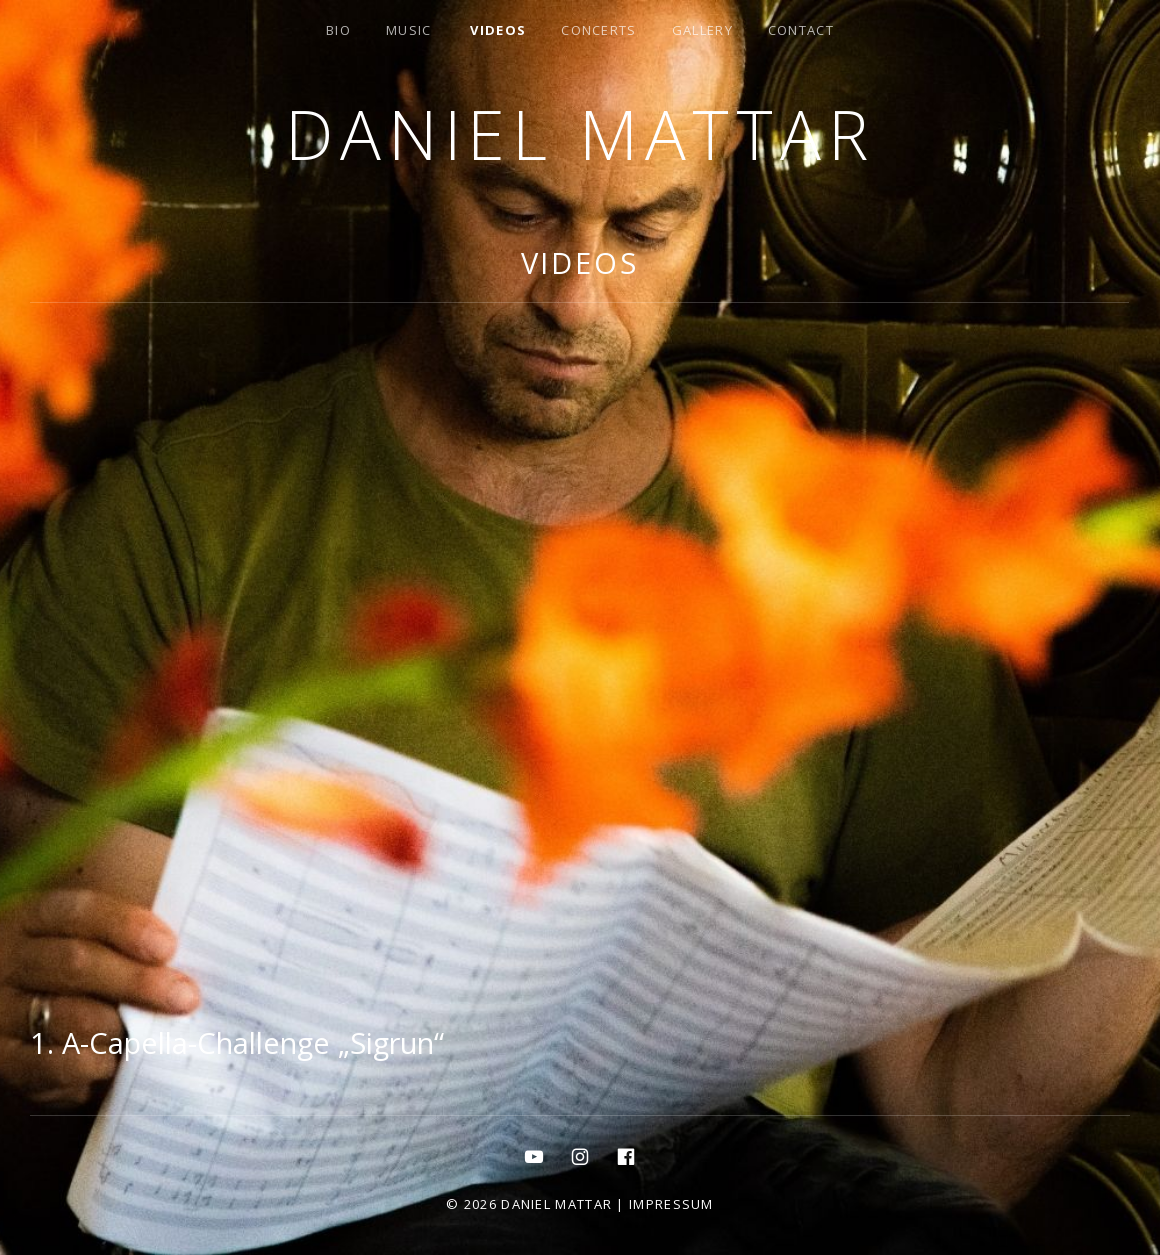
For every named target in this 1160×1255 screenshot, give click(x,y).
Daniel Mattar (579, 133)
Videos (498, 30)
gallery (702, 30)
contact (801, 30)
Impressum (671, 1204)
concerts (598, 30)
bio (338, 30)
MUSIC (409, 30)
